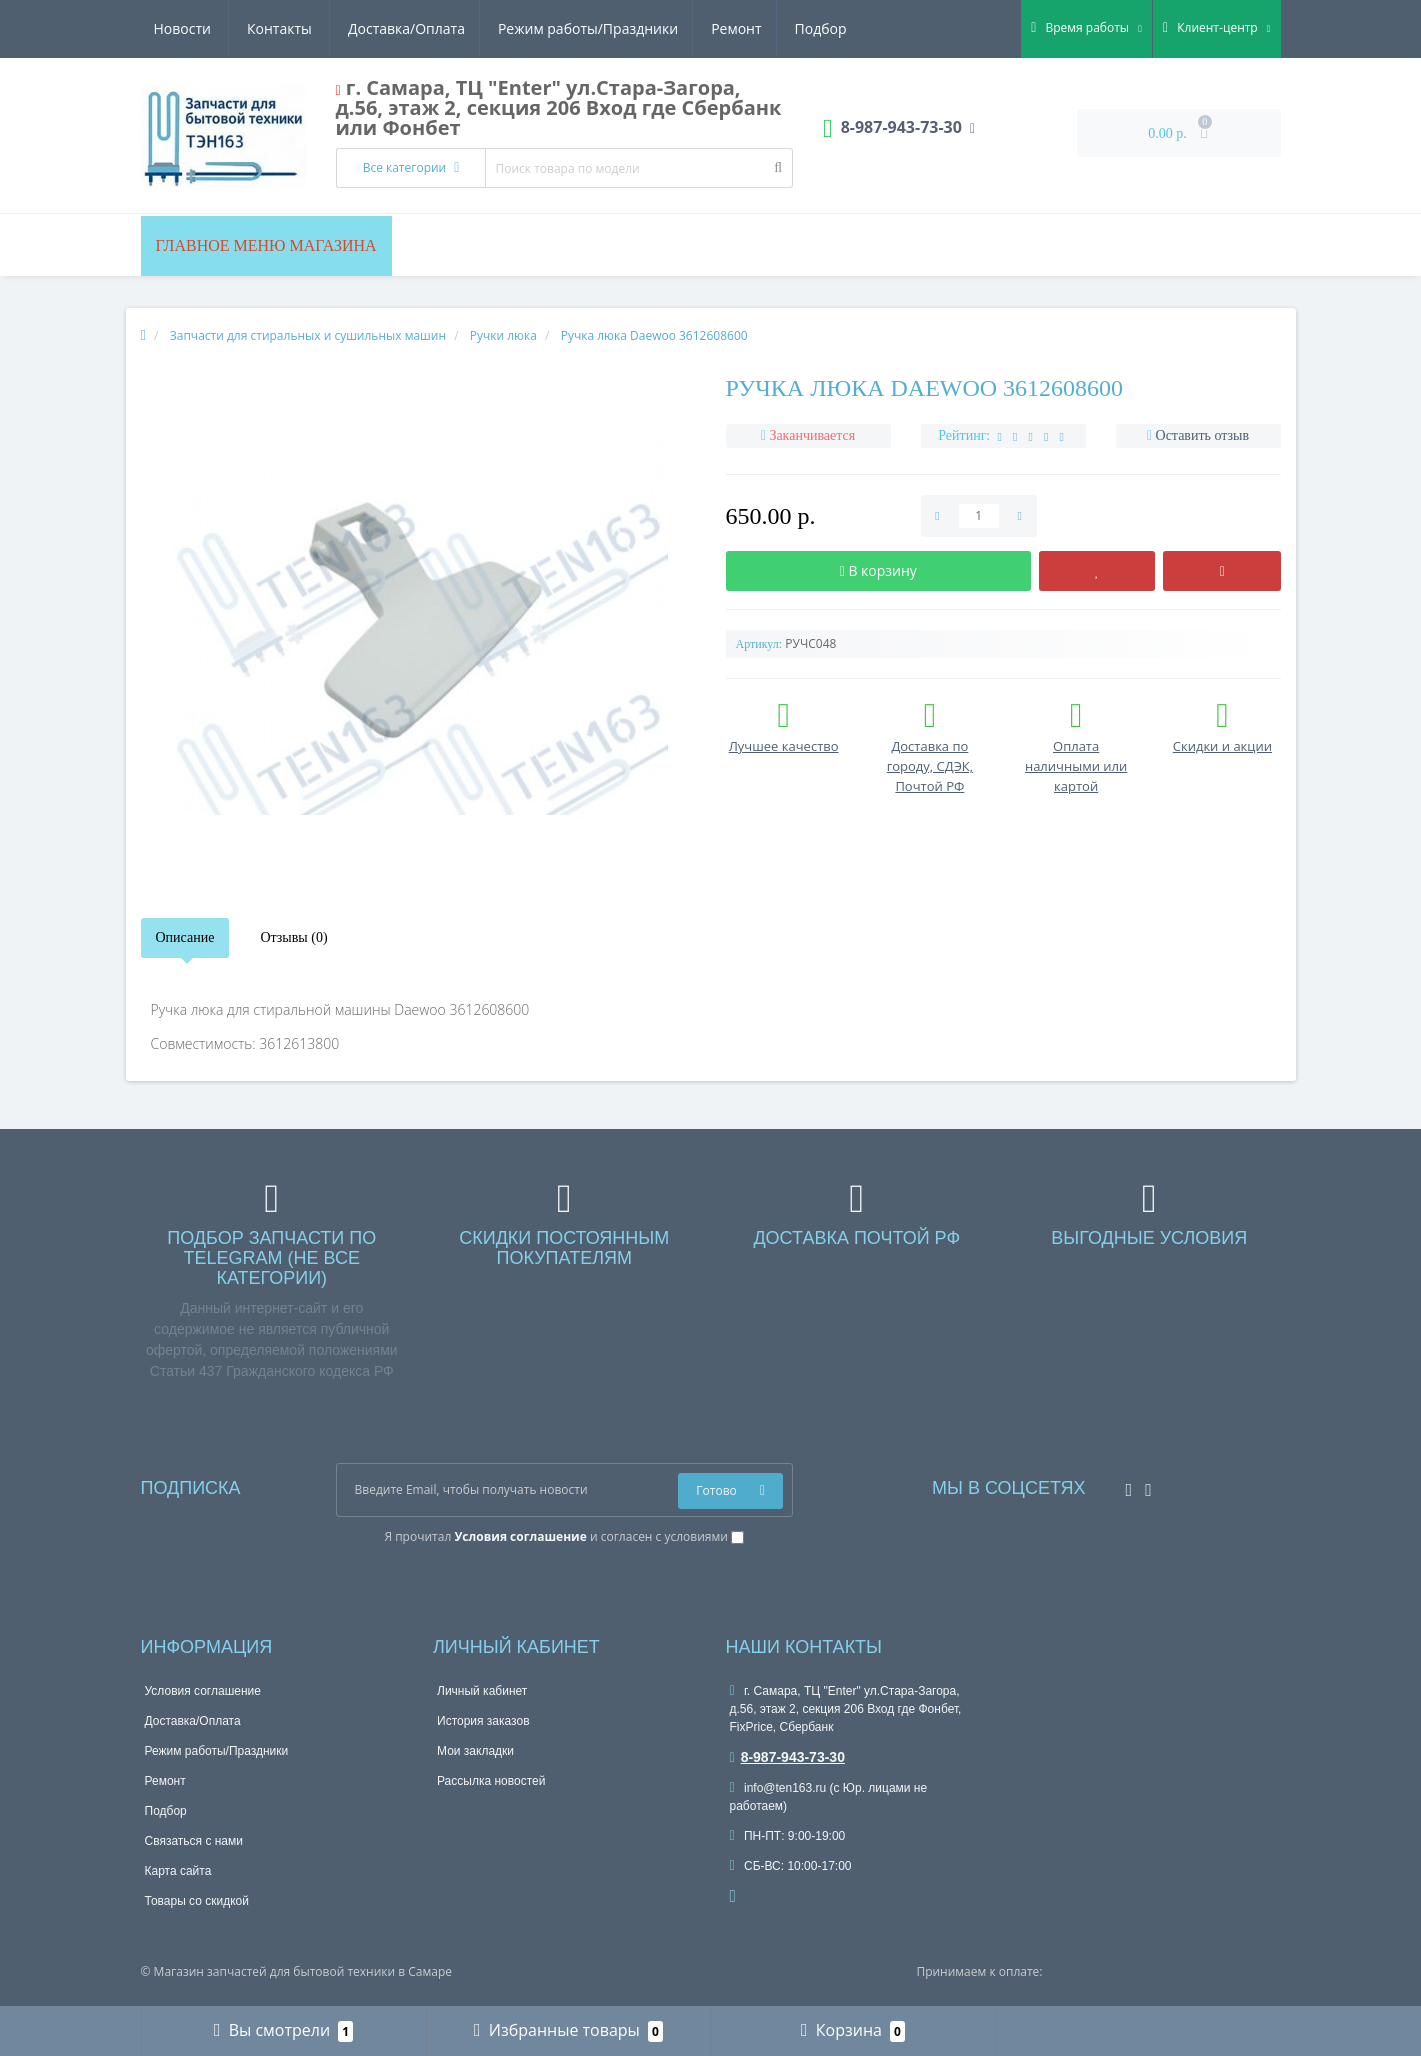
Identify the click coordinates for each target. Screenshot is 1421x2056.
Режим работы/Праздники (397, 28)
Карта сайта (178, 1871)
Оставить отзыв (1203, 435)
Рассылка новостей (491, 1781)
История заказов (483, 1721)
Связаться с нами (194, 1841)
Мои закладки (475, 1751)
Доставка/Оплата (212, 28)
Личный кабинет (482, 1691)
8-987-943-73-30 (787, 1757)
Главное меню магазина (266, 245)
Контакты (823, 28)
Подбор (636, 28)
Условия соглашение (203, 1691)
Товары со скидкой (197, 1901)
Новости (726, 28)
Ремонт (548, 28)
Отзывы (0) (293, 937)
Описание (185, 937)
